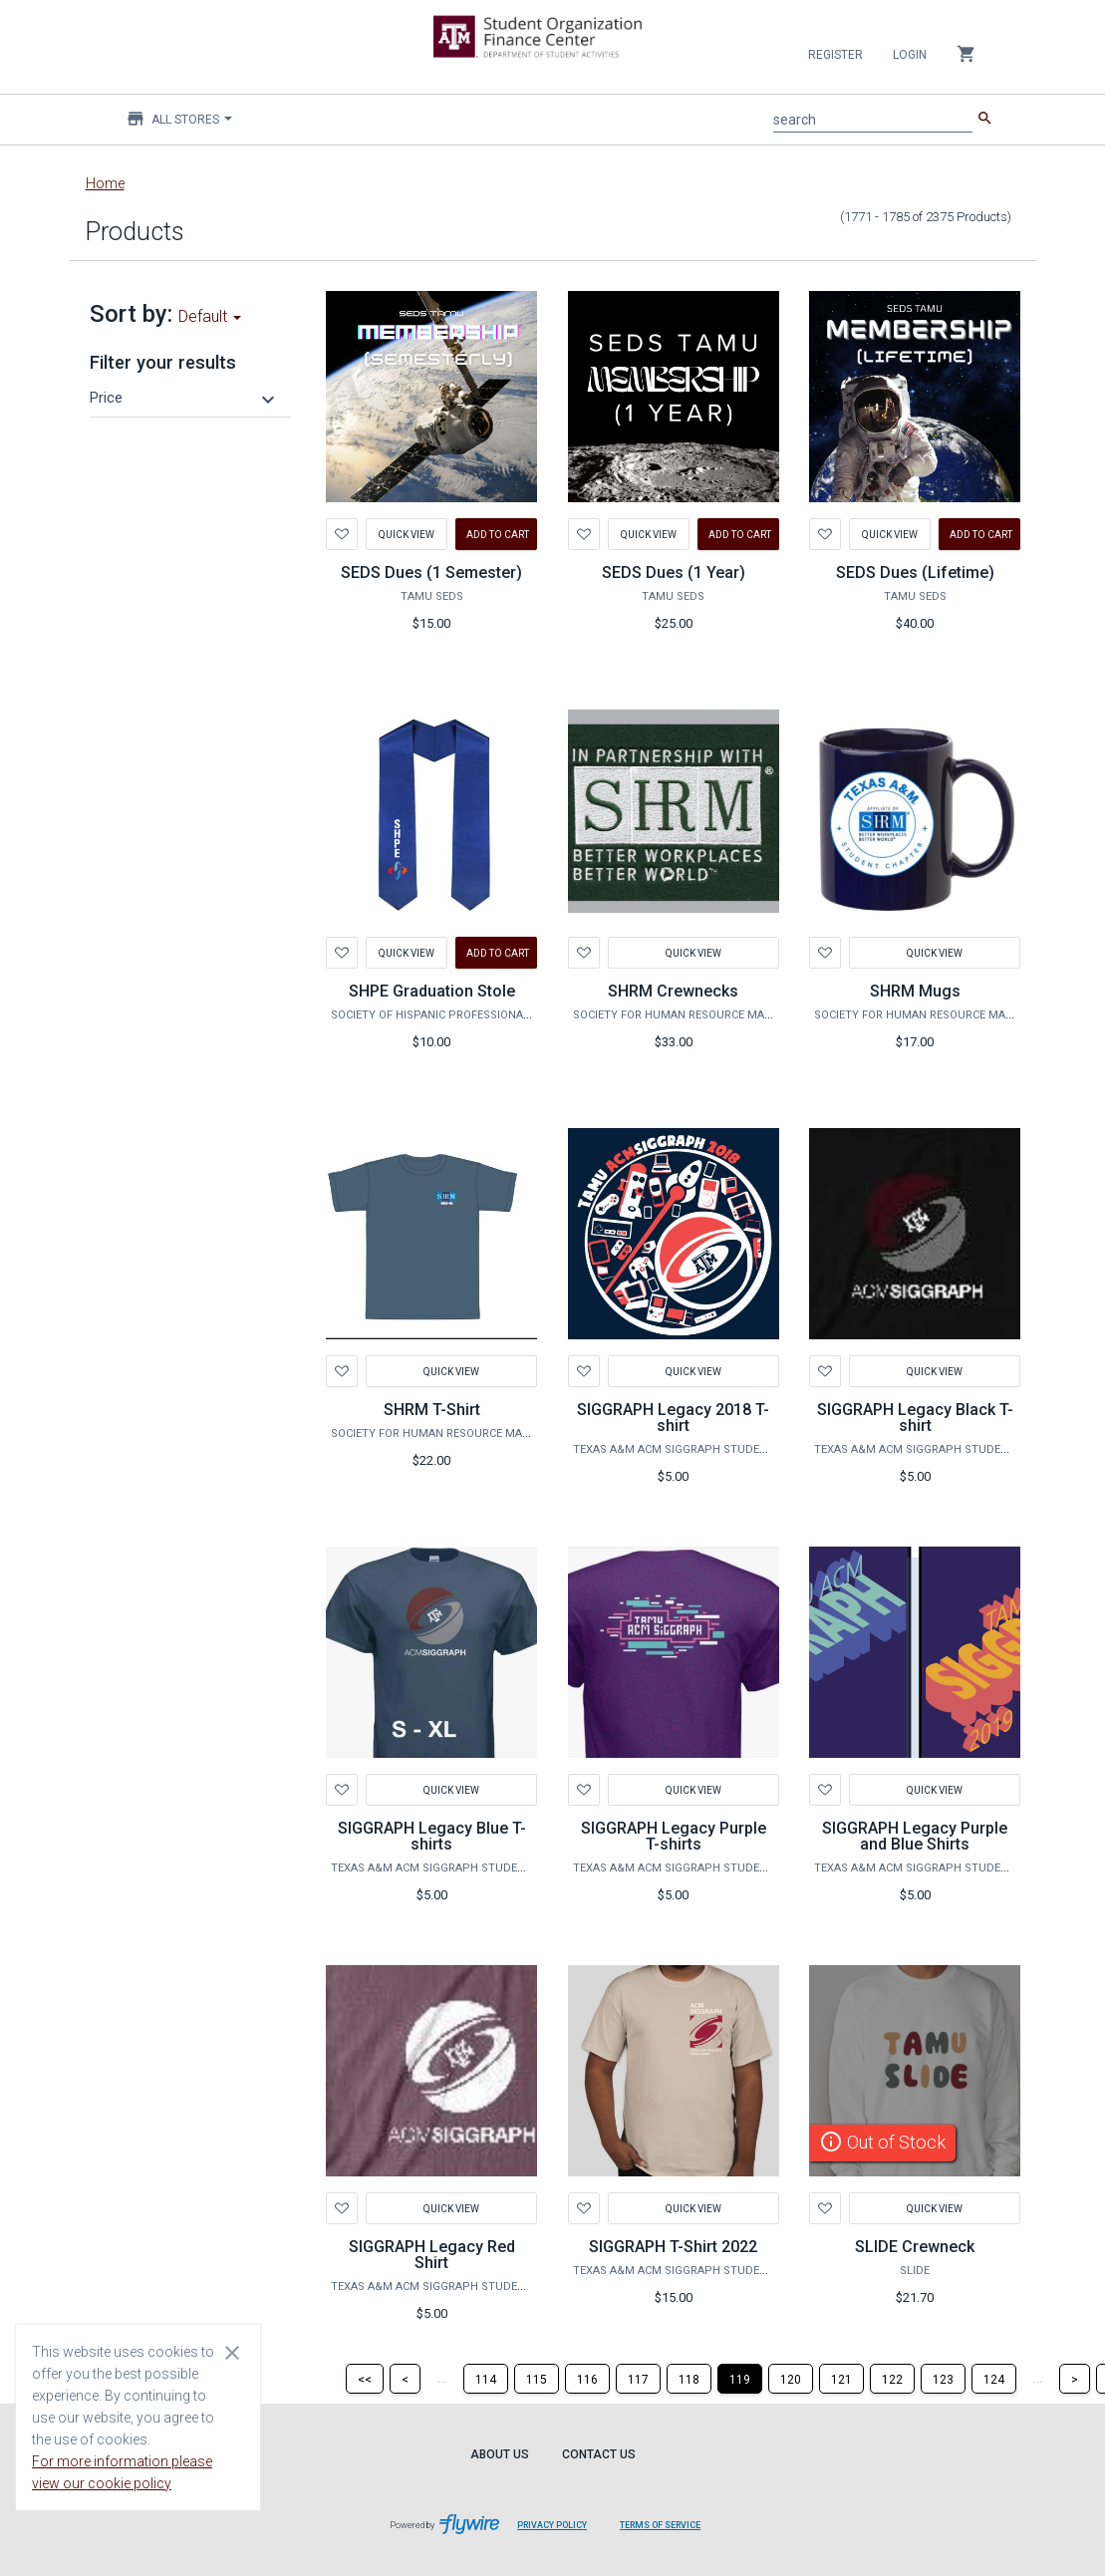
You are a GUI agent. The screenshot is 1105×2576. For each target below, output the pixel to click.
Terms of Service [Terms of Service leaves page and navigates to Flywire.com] (660, 2525)
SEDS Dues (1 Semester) (431, 572)
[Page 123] (943, 2379)
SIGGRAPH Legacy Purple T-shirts (673, 1836)
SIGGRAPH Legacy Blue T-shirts (432, 1836)
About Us (499, 2454)
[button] (185, 398)
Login (910, 55)
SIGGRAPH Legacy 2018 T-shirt (673, 1417)
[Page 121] (841, 2379)
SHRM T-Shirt (432, 1409)
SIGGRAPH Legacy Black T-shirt (915, 1417)
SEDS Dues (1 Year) (673, 572)
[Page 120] (790, 2379)
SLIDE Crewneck (914, 2246)
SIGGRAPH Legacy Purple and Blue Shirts (914, 1836)
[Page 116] (587, 2379)
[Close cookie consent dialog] (232, 2352)
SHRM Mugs (915, 991)
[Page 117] (638, 2379)
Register (835, 55)
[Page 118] (689, 2379)
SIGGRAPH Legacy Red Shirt (432, 2254)
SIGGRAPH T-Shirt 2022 (673, 2246)
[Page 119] (739, 2379)
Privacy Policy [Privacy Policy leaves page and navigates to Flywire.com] (552, 2525)
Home (105, 183)
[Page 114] (485, 2379)
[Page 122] (892, 2379)
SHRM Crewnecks (673, 991)
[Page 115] (536, 2379)
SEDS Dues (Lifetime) (915, 572)
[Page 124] (993, 2379)
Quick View (406, 533)
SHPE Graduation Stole (432, 991)
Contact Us (599, 2454)
